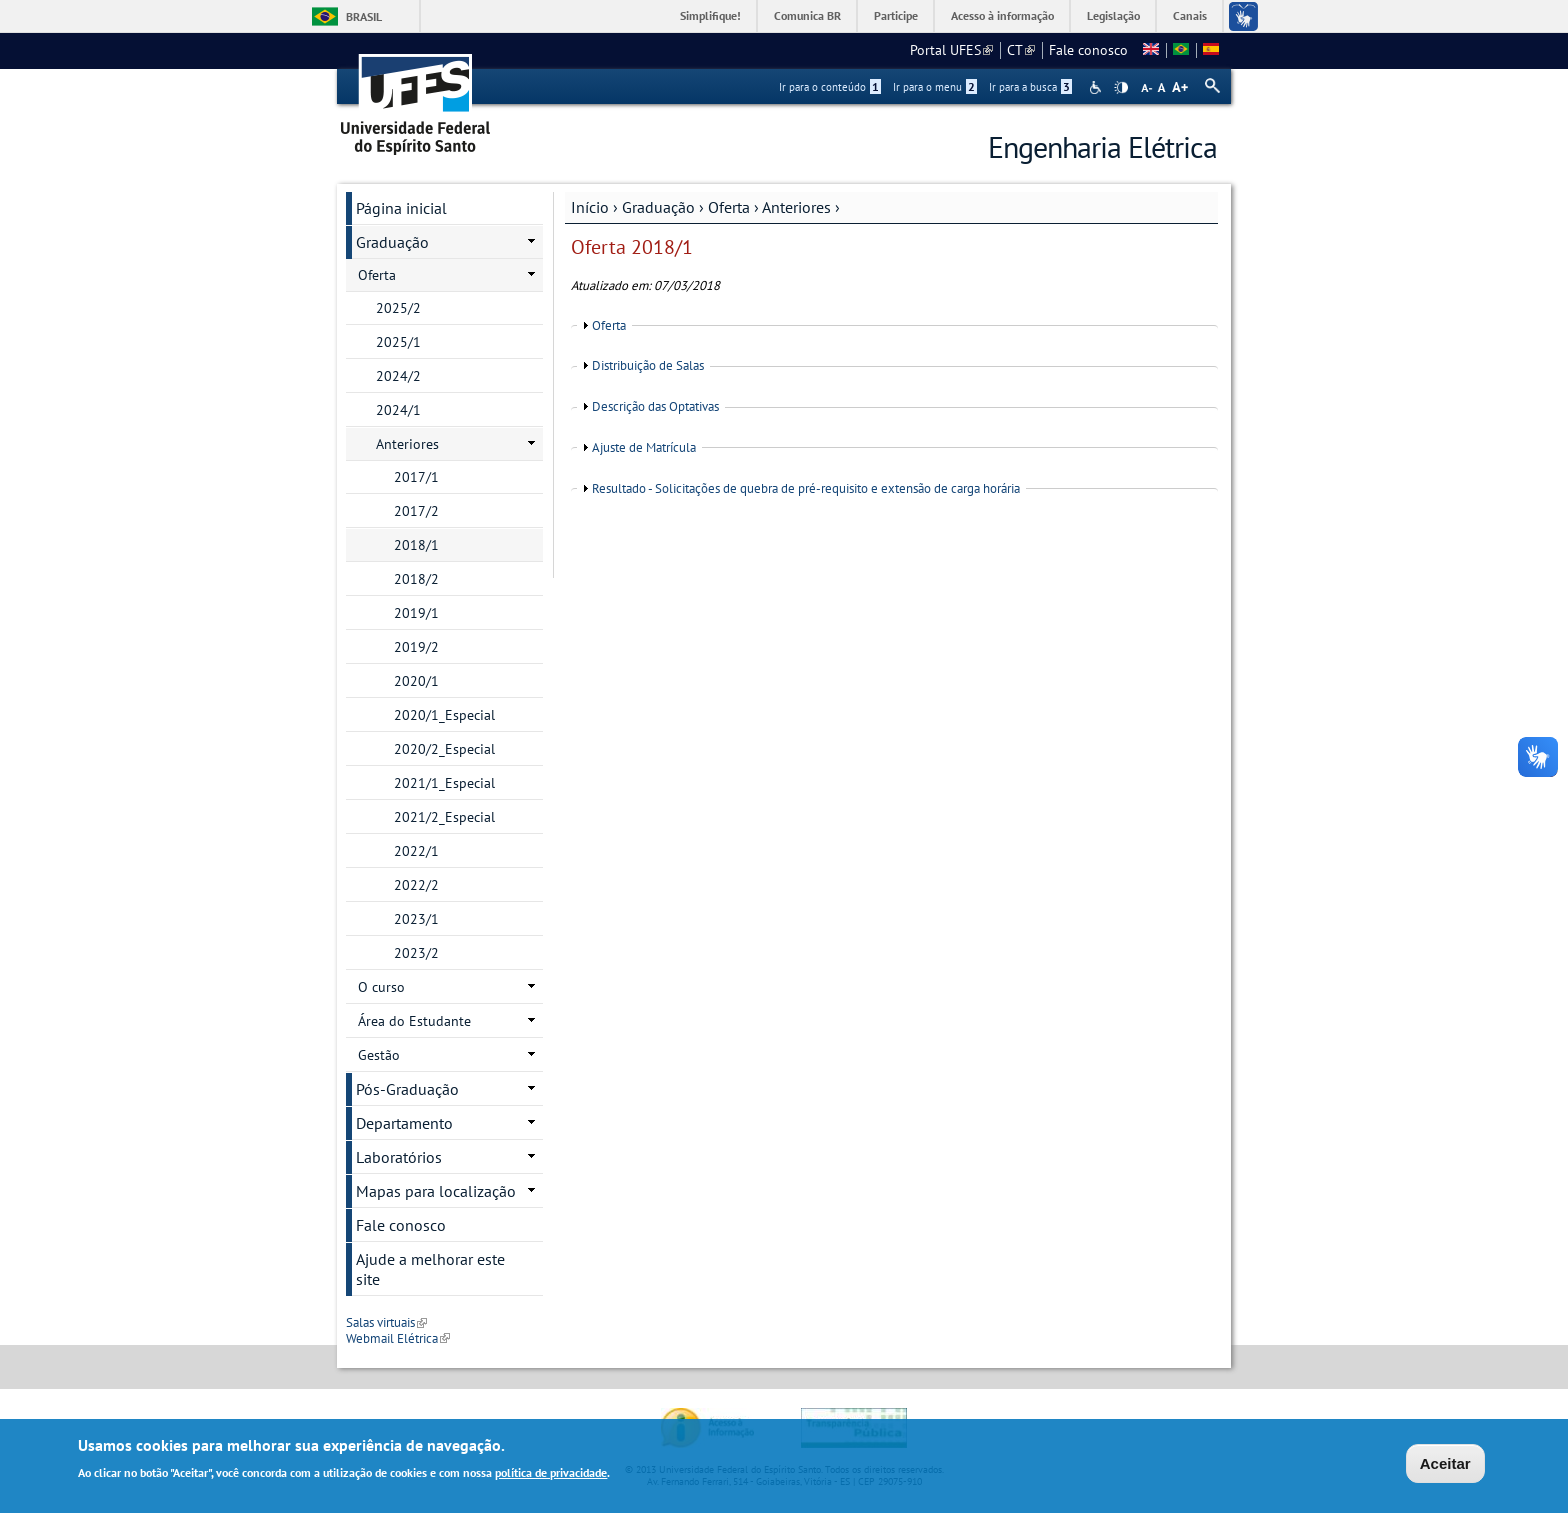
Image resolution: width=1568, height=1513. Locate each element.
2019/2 (416, 647)
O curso (381, 987)
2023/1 (416, 919)
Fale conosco (1088, 50)
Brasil (364, 16)
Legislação (1113, 15)
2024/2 (398, 376)
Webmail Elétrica (398, 1338)
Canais (1190, 15)
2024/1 (398, 410)
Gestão (379, 1055)
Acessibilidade (1097, 87)
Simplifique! (710, 15)
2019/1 (416, 613)
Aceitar (1445, 1466)
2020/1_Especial (444, 715)
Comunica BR (807, 15)
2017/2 (416, 511)
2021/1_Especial (444, 783)
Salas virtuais (386, 1322)
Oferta (729, 207)
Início (590, 207)
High (1121, 88)
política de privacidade (551, 1475)
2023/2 (416, 953)
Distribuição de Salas (648, 365)
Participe (896, 15)
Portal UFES (951, 50)
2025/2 (398, 308)
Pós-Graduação (407, 1089)
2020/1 (416, 681)
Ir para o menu (935, 87)
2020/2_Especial (444, 749)
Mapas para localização (436, 1191)
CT (1021, 50)
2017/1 (416, 477)
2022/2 (416, 885)
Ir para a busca (1030, 87)
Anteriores (796, 207)
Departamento (404, 1123)
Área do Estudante (414, 1021)
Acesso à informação (1002, 15)
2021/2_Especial (444, 817)
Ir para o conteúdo (830, 87)
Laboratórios (399, 1157)
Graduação (658, 207)
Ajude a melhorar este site (430, 1269)
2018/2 (416, 579)
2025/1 (398, 342)
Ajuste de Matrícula (644, 447)
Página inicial (401, 208)
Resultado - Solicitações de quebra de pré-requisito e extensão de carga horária (806, 488)
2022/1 (416, 851)
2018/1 (416, 545)
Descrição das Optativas (655, 406)
